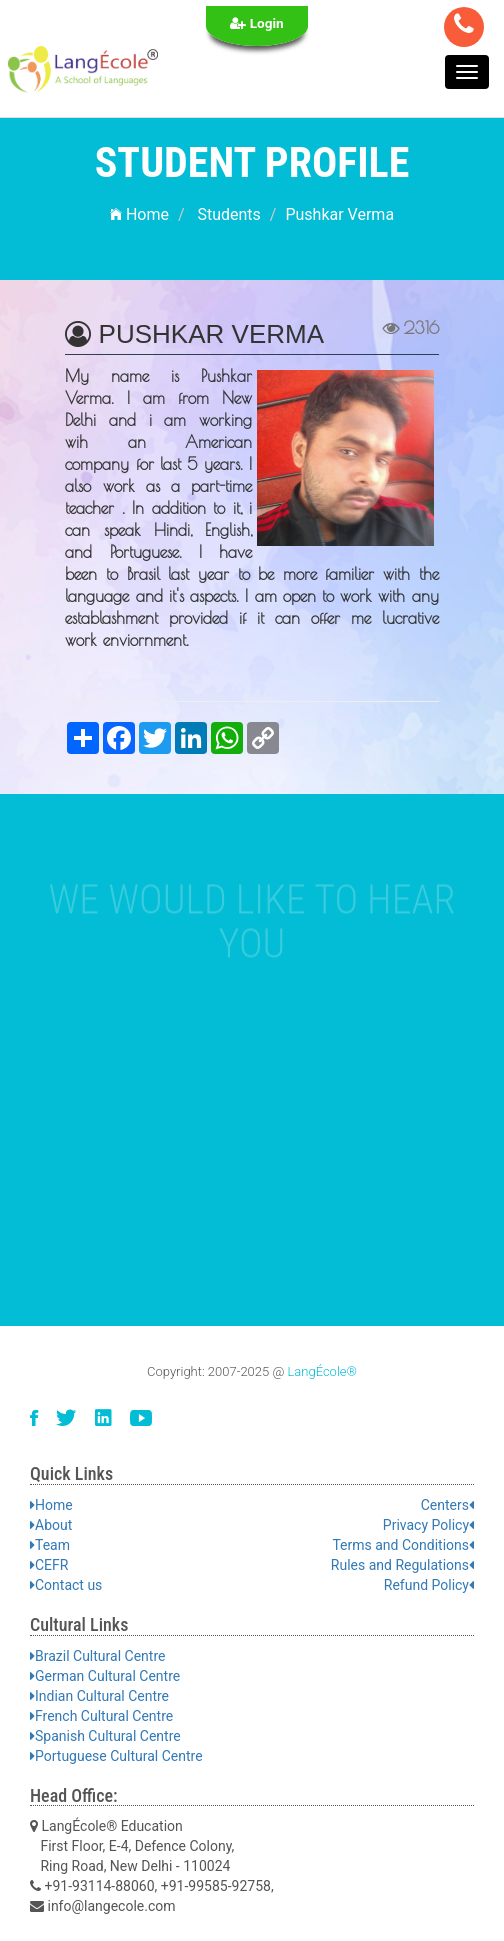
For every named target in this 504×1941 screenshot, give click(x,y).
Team (50, 1545)
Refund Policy (429, 1585)
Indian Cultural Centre (99, 1696)
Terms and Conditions (403, 1545)
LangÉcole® (322, 1371)
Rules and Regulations (402, 1565)
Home (139, 214)
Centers (447, 1505)
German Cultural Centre (105, 1676)
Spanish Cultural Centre (105, 1736)
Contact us (66, 1585)
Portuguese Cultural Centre (116, 1756)
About (51, 1525)
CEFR (49, 1565)
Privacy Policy (428, 1525)
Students (228, 214)
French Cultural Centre (101, 1716)
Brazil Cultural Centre (97, 1656)
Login (257, 23)
